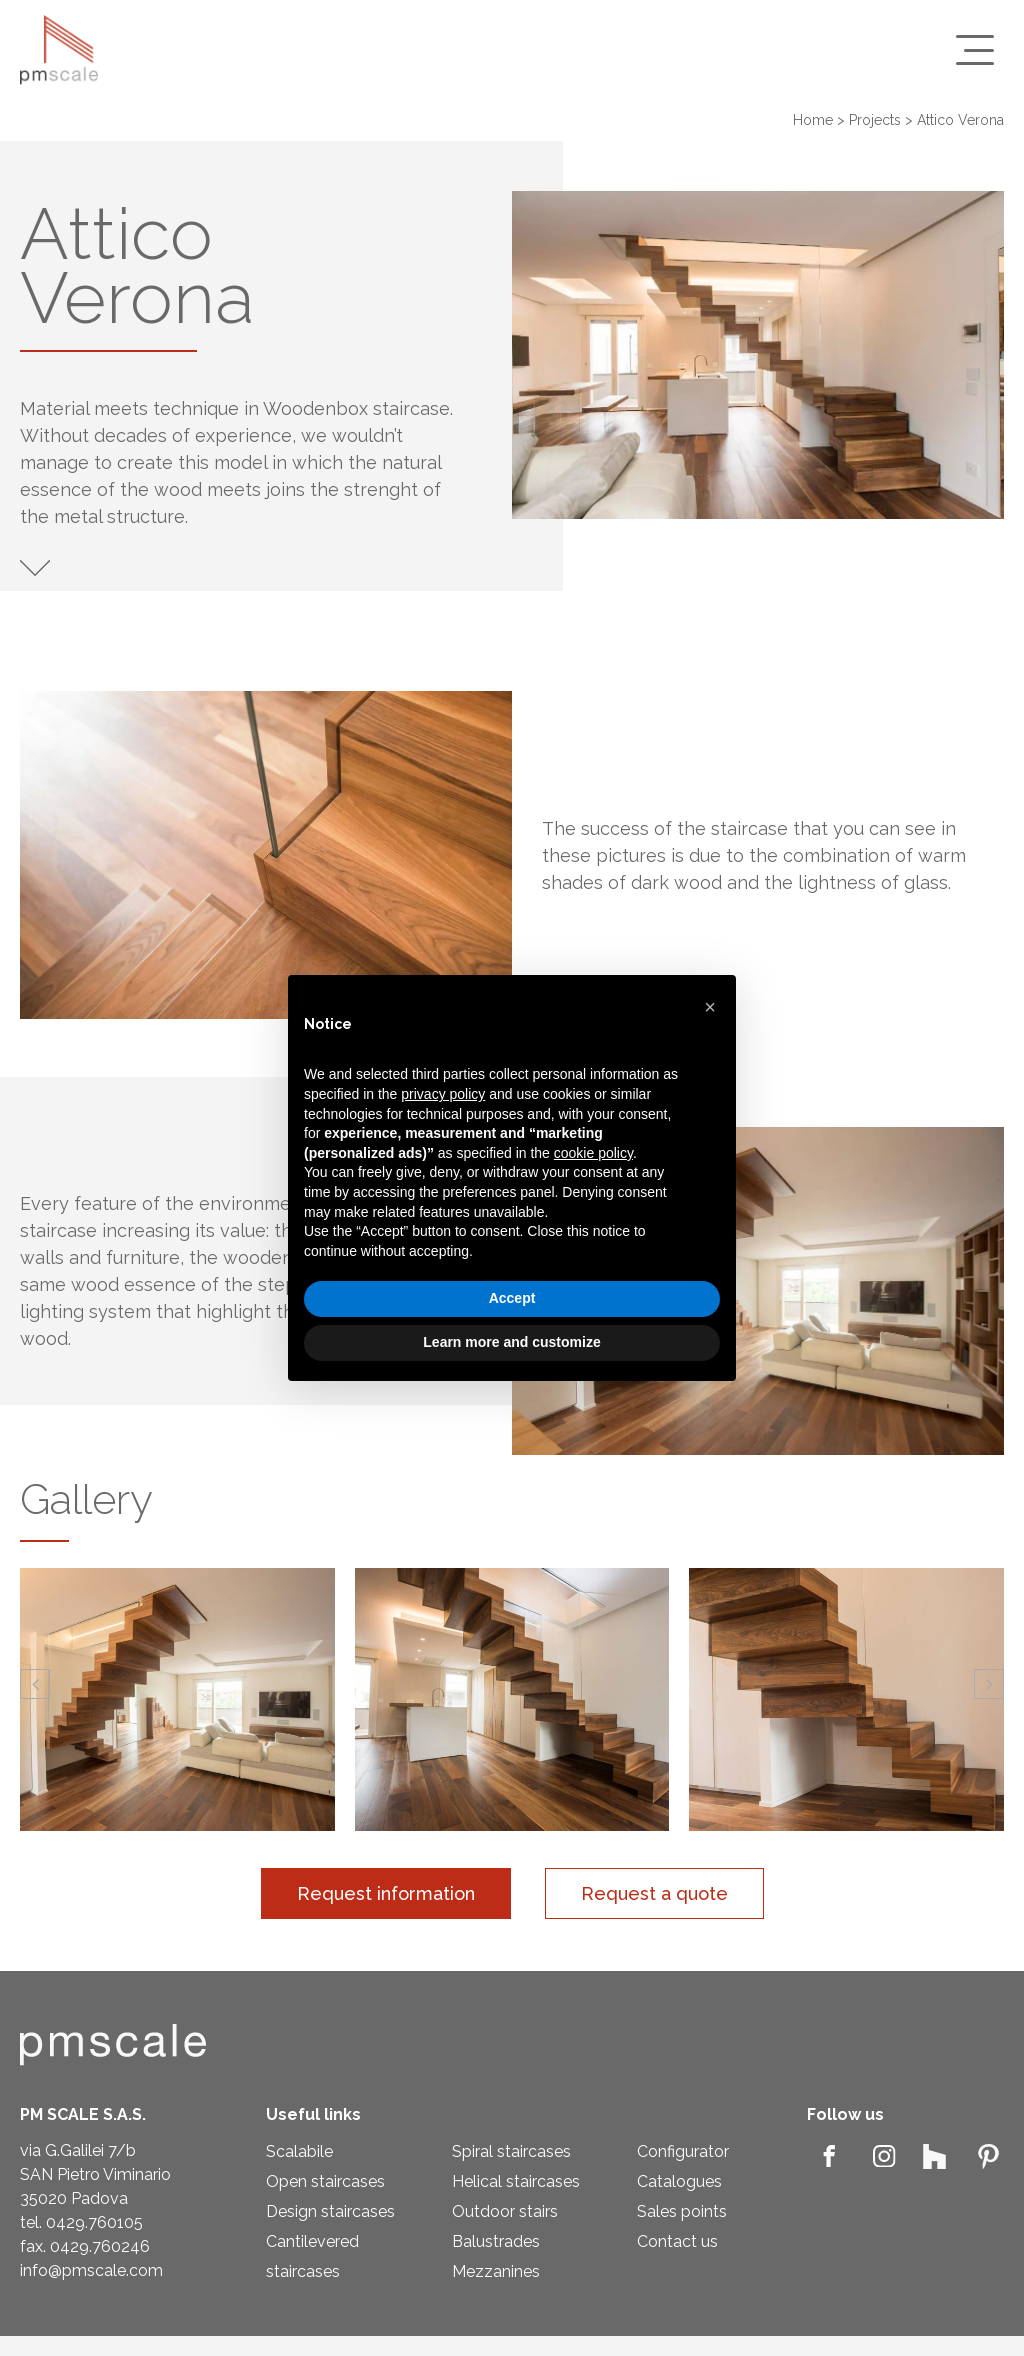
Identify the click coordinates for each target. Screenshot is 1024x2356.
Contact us (677, 2241)
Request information (386, 1893)
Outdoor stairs (505, 2211)
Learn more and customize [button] (511, 1342)
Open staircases (325, 2181)
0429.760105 (94, 2222)
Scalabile (299, 2151)
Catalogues (679, 2181)
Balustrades (496, 2241)
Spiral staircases (511, 2151)
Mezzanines (496, 2271)
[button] (35, 1684)
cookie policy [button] (593, 1153)
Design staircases (330, 2211)
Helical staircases (516, 2181)
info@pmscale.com (91, 2270)
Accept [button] (512, 1298)
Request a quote (654, 1893)
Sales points (682, 2211)
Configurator (683, 2151)
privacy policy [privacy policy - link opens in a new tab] (443, 1094)
